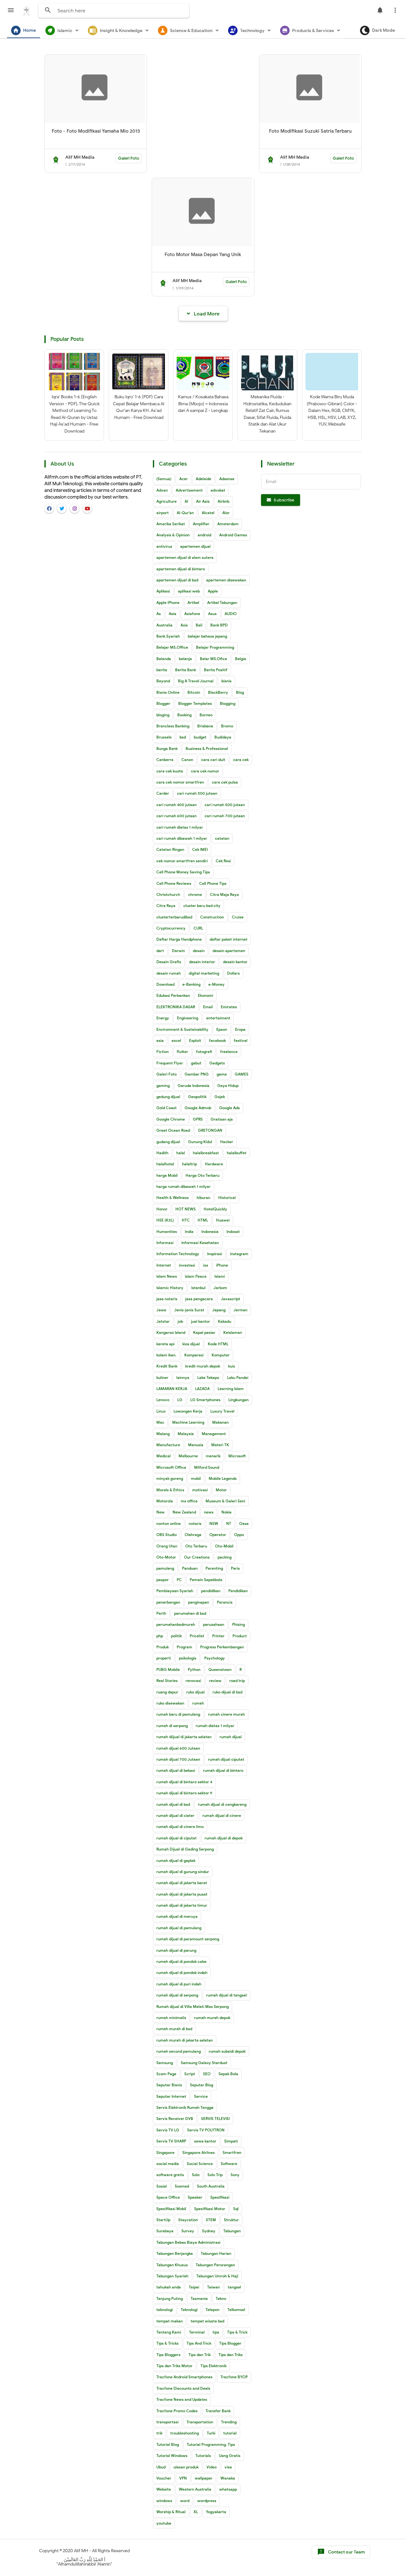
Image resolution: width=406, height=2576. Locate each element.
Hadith (162, 1152)
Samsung (164, 2062)
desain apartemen (229, 950)
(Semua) (163, 478)
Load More (203, 313)
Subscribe (280, 500)
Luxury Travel (222, 1411)
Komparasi (194, 1355)
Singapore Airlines (198, 2152)
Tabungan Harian (216, 2253)
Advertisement (189, 490)
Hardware (214, 1164)
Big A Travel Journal (195, 681)
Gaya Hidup (228, 1085)
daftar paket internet (228, 939)
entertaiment (218, 1018)
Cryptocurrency (171, 928)
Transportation (200, 2422)
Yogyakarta (216, 2511)
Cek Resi (223, 860)
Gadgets (217, 1063)
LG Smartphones (205, 1399)
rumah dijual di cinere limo (180, 1826)
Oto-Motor (166, 1557)
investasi (187, 1265)
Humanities (166, 1231)
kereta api (165, 1343)
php (159, 1635)
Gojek (219, 1096)
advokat (218, 490)
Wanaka (227, 2478)
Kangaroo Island (170, 1332)
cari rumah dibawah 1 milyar (181, 838)
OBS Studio (166, 1534)
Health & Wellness (172, 1197)
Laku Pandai (237, 1377)
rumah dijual (230, 1736)
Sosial (161, 2186)
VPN (183, 2478)
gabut (196, 1063)
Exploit (195, 1040)
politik (176, 1635)
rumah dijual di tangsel (226, 1995)
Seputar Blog (201, 2085)
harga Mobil (167, 1175)
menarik (213, 1456)
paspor (162, 1579)
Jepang (219, 1310)
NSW (213, 1523)
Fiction (162, 1051)
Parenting (214, 1568)
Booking (184, 714)
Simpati (231, 2141)
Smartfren (232, 2152)
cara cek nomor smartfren (180, 782)
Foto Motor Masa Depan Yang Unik (203, 254)
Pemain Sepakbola (206, 1579)
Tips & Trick (237, 2332)
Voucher (163, 2478)
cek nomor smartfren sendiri (182, 860)
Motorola (164, 1501)
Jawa (161, 1310)
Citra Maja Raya (224, 894)
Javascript (230, 1298)
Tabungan (232, 2230)
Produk (162, 1647)
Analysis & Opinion (173, 535)
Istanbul (198, 1287)
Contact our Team (341, 2552)
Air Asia (203, 501)
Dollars (233, 973)
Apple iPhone (168, 602)
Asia (172, 613)
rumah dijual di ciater (175, 1815)
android (204, 535)
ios (205, 1265)
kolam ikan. (166, 1355)
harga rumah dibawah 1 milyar (183, 1186)
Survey (187, 2230)
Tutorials (203, 2455)
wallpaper (204, 2478)
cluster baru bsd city (201, 905)
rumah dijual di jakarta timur (181, 1905)
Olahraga (193, 1534)
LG (179, 1399)
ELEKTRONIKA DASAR (175, 1006)
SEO (207, 2073)
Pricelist (197, 1635)
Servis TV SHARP (171, 2141)
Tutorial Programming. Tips (211, 2444)
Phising (238, 1624)
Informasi (165, 1242)
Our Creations (197, 1557)
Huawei (223, 1220)
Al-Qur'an (185, 512)
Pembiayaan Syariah (174, 1590)
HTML (203, 1220)
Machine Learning (188, 1422)
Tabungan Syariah (172, 2276)
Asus (212, 613)
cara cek (241, 759)
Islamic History (169, 1287)
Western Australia (195, 2489)
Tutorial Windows (171, 2455)
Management (214, 1433)
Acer (183, 478)
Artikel (193, 602)
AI (186, 501)
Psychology (214, 1658)
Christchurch (168, 894)
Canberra (165, 759)
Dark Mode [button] (377, 30)
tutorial (230, 2433)
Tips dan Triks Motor (174, 2365)
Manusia (195, 1444)
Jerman (240, 1310)
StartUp (163, 2219)
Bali (199, 625)
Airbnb (223, 501)
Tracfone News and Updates (181, 2399)
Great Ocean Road (173, 1130)
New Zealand (184, 1512)
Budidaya (222, 737)
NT (228, 1523)
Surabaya (165, 2230)
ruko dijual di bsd (227, 1692)
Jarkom (220, 1287)
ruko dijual (195, 1692)
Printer (218, 1635)
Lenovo (162, 1399)
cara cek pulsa (225, 782)
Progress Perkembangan (222, 1647)
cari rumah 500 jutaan (225, 804)
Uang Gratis (229, 2455)
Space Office (168, 2197)
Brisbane (205, 726)
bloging (162, 714)
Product (239, 1635)
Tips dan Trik (199, 2354)
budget (200, 737)
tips (216, 2332)
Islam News (166, 1276)
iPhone (222, 1265)
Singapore (165, 2152)
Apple (213, 591)
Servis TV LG (167, 2130)
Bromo (227, 726)
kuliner (162, 1377)
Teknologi (189, 2309)
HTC (186, 1220)
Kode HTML (218, 1343)
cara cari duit (213, 759)
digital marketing (204, 973)
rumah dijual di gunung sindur (182, 1871)
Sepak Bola (228, 2073)
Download (165, 984)
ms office (189, 1501)
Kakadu (224, 1321)
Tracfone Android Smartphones (184, 2376)
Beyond (163, 681)
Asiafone (192, 613)
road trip (237, 1680)
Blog (240, 692)
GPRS (198, 1119)
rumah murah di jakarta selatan (184, 2040)
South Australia (211, 2186)
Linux (161, 1411)
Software (229, 2163)
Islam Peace (195, 1276)
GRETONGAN (210, 1130)
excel (176, 1040)
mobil (196, 1478)
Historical (227, 1197)
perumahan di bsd (190, 1613)
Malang (163, 1433)
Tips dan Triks (231, 2354)
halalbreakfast (206, 1152)
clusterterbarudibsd (174, 917)
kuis (231, 1366)
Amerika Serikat (170, 523)
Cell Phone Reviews (173, 883)
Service (201, 2096)
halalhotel (165, 1164)
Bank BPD (219, 625)
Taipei (194, 2287)
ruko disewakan (170, 1703)
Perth (161, 1613)
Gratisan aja (222, 1119)
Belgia (240, 658)
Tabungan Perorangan (215, 2264)
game (222, 1074)
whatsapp (228, 2489)
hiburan (203, 1197)
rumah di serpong (172, 1725)
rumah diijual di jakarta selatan (184, 1736)
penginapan (198, 1602)
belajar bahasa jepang (207, 636)
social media (167, 2163)
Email (208, 1006)
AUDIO (231, 613)
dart (160, 950)
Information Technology (177, 1253)
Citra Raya (165, 905)
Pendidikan (238, 1590)
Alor (226, 512)
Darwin (178, 950)
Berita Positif (215, 669)
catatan (222, 838)
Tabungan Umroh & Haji (217, 2276)
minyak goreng (169, 1478)
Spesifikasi (219, 2197)
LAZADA (202, 1388)
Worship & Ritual (171, 2511)
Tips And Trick (199, 2343)
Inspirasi (214, 1253)
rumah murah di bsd (174, 2028)
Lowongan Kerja (188, 1411)
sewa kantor (205, 2141)
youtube (163, 2523)
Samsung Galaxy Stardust (204, 2062)
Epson (221, 1029)
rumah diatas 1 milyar (215, 1725)
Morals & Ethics (170, 1489)
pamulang (165, 1568)
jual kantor (200, 1321)
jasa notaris (166, 1298)
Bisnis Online (168, 692)
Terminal (197, 2332)
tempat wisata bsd (207, 2321)
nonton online (168, 1523)
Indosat (233, 1231)
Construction (212, 917)
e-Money (216, 984)
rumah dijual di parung (176, 1950)
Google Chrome (170, 1119)
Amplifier (201, 523)
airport (162, 512)
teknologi (164, 2309)
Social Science (200, 2163)
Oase (244, 1523)
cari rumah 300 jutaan (197, 793)
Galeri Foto (128, 158)
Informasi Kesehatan (200, 1242)
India (189, 1231)
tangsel (234, 2287)
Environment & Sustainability (182, 1029)
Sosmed (182, 2186)
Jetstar (163, 1321)
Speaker (195, 2197)
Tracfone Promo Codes (177, 2410)
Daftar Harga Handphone (179, 939)
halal (180, 1152)
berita (161, 669)
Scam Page (166, 2073)
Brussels (164, 737)
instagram (239, 1253)
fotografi (204, 1051)
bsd (183, 737)
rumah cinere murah (226, 1714)
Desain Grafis (168, 961)
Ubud (161, 2467)
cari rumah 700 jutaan (225, 815)
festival (240, 1040)
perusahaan (213, 1624)
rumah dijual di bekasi (175, 1770)
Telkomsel (236, 2309)
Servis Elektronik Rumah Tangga (184, 2107)
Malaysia (186, 1433)
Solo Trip (215, 2174)
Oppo (239, 1534)
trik (159, 2433)
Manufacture (168, 1444)
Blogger (163, 703)
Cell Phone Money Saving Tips (183, 872)
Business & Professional (207, 748)
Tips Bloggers (168, 2354)
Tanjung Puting (169, 2298)
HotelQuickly (215, 1209)
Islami (219, 1276)
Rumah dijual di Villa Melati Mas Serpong (192, 2006)
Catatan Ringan (170, 849)
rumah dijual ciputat (226, 1759)
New (160, 1512)
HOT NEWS (185, 1209)
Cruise (238, 917)
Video (211, 2467)
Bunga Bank (167, 748)
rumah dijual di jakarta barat (181, 1882)
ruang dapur (167, 1692)
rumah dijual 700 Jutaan (178, 1759)
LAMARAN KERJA (171, 1388)
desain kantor (235, 961)
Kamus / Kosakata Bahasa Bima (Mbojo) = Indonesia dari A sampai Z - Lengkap (203, 403)
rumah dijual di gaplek (175, 1860)
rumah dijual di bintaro (223, 1770)
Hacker (226, 1141)
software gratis (170, 2174)
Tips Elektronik (213, 2365)
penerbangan (168, 1602)
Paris (235, 1568)
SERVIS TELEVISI (215, 2118)
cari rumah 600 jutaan (176, 815)
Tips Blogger (230, 2343)
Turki (211, 2433)
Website (163, 2489)
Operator (217, 1534)
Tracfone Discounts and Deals (183, 2388)
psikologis (187, 1658)
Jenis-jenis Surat (189, 1310)
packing (225, 1557)
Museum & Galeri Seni (225, 1501)
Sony (235, 2174)
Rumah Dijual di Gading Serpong (185, 1849)
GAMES (241, 1074)
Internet (163, 1265)
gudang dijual (168, 1141)
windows (164, 2500)
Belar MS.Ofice (213, 658)
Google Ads (229, 1107)
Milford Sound (206, 1467)
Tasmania (199, 2298)
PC (179, 1579)
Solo (196, 2174)
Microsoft (237, 1456)
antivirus (164, 546)
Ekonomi (205, 995)
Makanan (220, 1422)
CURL (198, 928)
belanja (185, 658)
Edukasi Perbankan (173, 995)
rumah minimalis (171, 2017)
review (215, 1680)
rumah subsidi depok (227, 2051)
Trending (229, 2422)
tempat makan (169, 2321)
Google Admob (198, 1107)
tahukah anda (168, 2287)
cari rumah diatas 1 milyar (179, 827)
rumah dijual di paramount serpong (187, 1939)
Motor (221, 1489)
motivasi (200, 1489)
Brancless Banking (172, 726)
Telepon (212, 2309)
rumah (198, 1703)
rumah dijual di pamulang (178, 1927)
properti (163, 1658)
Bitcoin (193, 692)
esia (160, 1040)
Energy (162, 1018)
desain (199, 950)
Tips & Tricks (167, 2343)
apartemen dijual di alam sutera (184, 557)
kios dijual (191, 1343)
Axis (184, 625)
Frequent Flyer (169, 1063)
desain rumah (168, 973)
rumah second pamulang (178, 2051)
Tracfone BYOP (234, 2376)
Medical (163, 1456)
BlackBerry (218, 692)
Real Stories (167, 1680)
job (180, 1321)
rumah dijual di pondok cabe (181, 1961)
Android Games (233, 535)
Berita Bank (185, 669)
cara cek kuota (169, 771)
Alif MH (81, 2550)
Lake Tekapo (208, 1377)
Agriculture (166, 501)
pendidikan (210, 1590)
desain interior (202, 961)
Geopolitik (197, 1096)
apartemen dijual (195, 546)
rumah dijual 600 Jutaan (178, 1748)
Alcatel (208, 512)
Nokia (226, 1512)
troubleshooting (184, 2433)
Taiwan (213, 2287)
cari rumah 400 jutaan (176, 804)
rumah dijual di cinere (221, 1815)
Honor (161, 1209)
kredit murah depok (202, 1366)
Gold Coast (166, 1107)
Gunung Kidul (200, 1141)
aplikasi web (189, 591)
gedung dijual (168, 1096)
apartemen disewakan (226, 580)
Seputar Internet (171, 2096)
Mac (160, 1422)
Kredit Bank (166, 1366)
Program (184, 1647)
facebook (217, 1040)
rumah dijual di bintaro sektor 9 (184, 1793)
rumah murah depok (212, 2017)
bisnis (226, 681)
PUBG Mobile (168, 1669)
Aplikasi (163, 591)
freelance (229, 1051)
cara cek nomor (205, 771)
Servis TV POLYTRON (206, 2130)
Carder (162, 793)
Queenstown (220, 1669)
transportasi (167, 2422)
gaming (163, 1085)
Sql (236, 2208)
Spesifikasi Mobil (171, 2208)
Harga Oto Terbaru (202, 1175)
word (184, 2500)
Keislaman (232, 1332)
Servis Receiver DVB (174, 2118)
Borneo (206, 714)
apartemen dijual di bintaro (180, 568)
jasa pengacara (199, 1298)
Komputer (221, 1355)
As (158, 613)
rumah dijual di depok (224, 1838)
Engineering (187, 1018)
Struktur (231, 2219)
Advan (162, 490)
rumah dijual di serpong (177, 1995)
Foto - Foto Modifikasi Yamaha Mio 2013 (96, 131)
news (208, 1512)
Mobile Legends (223, 1478)
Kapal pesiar (204, 1332)
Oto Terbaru (196, 1546)
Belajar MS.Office (172, 647)
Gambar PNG (197, 1074)
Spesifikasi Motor (209, 2208)
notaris (195, 1523)
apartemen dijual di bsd (177, 580)
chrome (195, 894)
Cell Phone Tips (212, 883)
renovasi (193, 1680)
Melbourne (188, 1456)
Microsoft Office (171, 1467)
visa (228, 2467)
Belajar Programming (215, 647)
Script (189, 2073)
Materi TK (220, 1444)
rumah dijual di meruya (177, 1916)
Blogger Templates (195, 703)
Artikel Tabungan (222, 602)
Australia (164, 625)
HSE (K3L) (165, 1220)
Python (194, 1669)
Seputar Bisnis (169, 2085)
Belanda (163, 658)
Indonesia (210, 1231)
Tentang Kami (168, 2332)
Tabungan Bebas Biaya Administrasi (188, 2242)
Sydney (208, 2230)
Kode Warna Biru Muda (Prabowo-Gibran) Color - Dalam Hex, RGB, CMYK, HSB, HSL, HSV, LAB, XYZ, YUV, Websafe (332, 410)
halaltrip (189, 1164)
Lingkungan (238, 1399)
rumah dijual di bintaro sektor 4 (184, 1781)
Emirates (229, 1006)
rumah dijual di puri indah (178, 1984)
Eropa (240, 1029)
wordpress (206, 2500)
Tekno (221, 2298)
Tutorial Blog (167, 2444)
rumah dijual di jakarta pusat (181, 1894)
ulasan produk (186, 2467)
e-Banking (191, 984)
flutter (182, 1051)
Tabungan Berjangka (174, 2253)
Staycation (188, 2219)
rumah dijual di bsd (173, 1804)
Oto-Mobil (224, 1546)
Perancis (224, 1602)
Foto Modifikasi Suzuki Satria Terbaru (310, 131)
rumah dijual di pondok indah (181, 1972)
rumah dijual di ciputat (176, 1838)
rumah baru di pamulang (178, 1714)
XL (195, 2511)
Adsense (226, 478)
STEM (211, 2219)
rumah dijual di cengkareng (222, 1804)
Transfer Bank (218, 2410)
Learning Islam (231, 1388)
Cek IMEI (200, 849)
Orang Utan (166, 1546)
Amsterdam (228, 523)
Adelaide (203, 478)
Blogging (227, 703)
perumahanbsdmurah (175, 1624)
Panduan (190, 1568)
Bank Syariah (168, 636)
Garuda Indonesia (193, 1085)
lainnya (182, 1377)
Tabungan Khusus (172, 2264)
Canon (187, 759)
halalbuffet (236, 1152)
